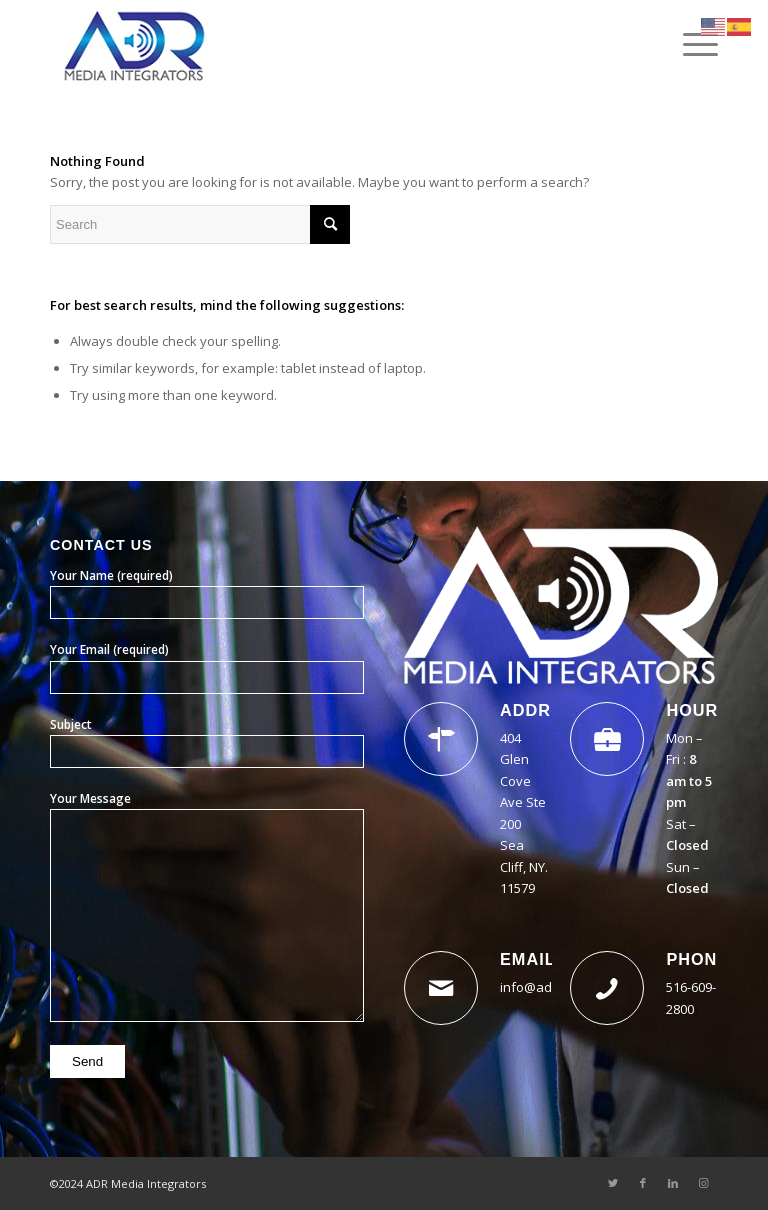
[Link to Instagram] (703, 1183)
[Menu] (690, 45)
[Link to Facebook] (643, 1183)
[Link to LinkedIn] (673, 1183)
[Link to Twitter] (613, 1183)
